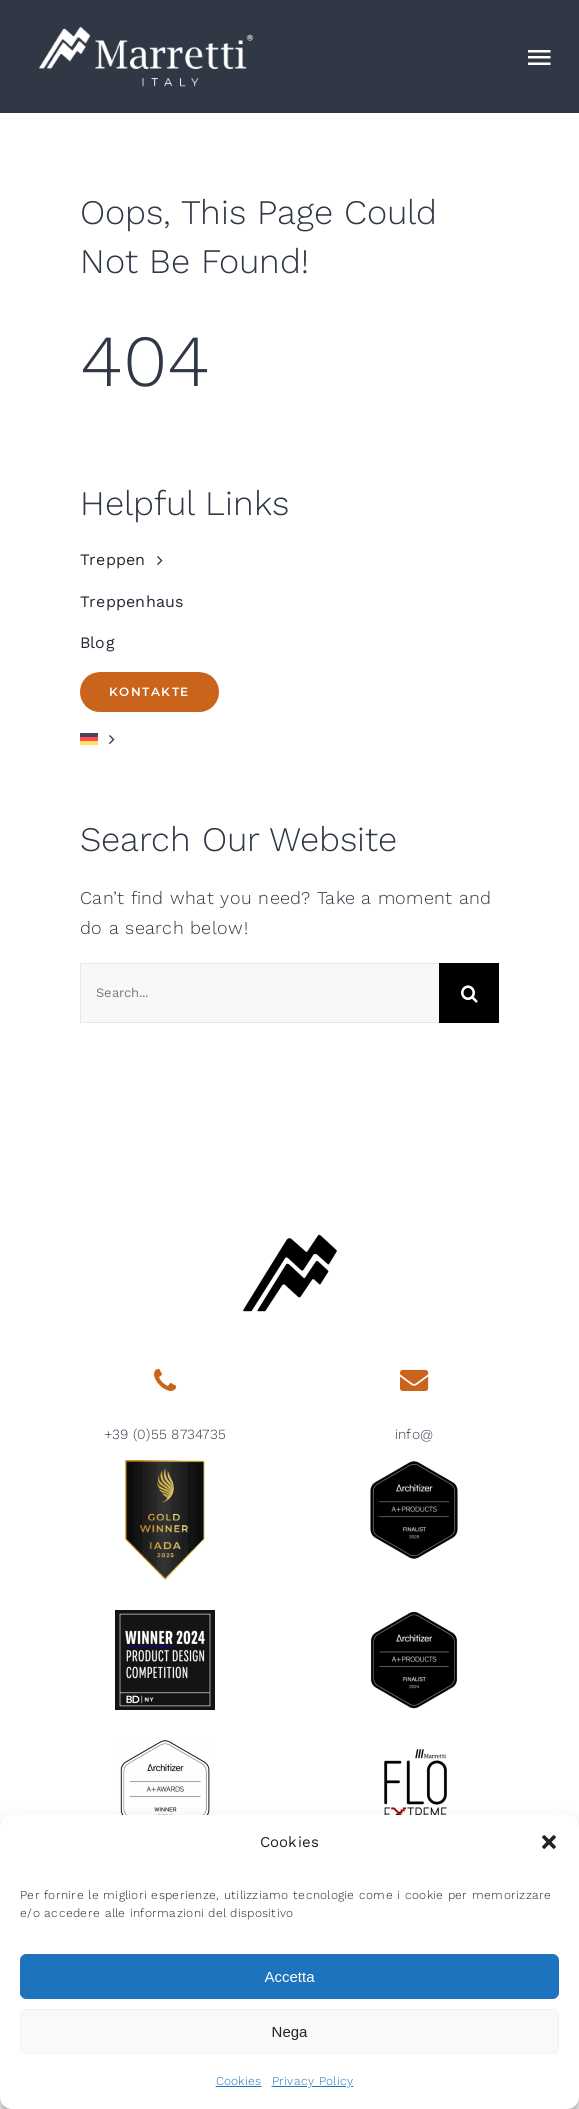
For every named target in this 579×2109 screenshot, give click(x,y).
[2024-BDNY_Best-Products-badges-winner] (165, 1618)
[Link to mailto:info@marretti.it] (414, 1381)
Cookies (239, 2081)
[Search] (469, 993)
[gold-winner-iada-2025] (165, 1468)
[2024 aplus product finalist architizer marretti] (414, 1618)
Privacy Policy (313, 2081)
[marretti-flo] (414, 1748)
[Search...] (259, 993)
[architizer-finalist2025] (414, 1468)
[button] (549, 1842)
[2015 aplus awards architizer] (165, 1748)
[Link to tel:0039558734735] (165, 1381)
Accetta (289, 1976)
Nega (290, 2031)
